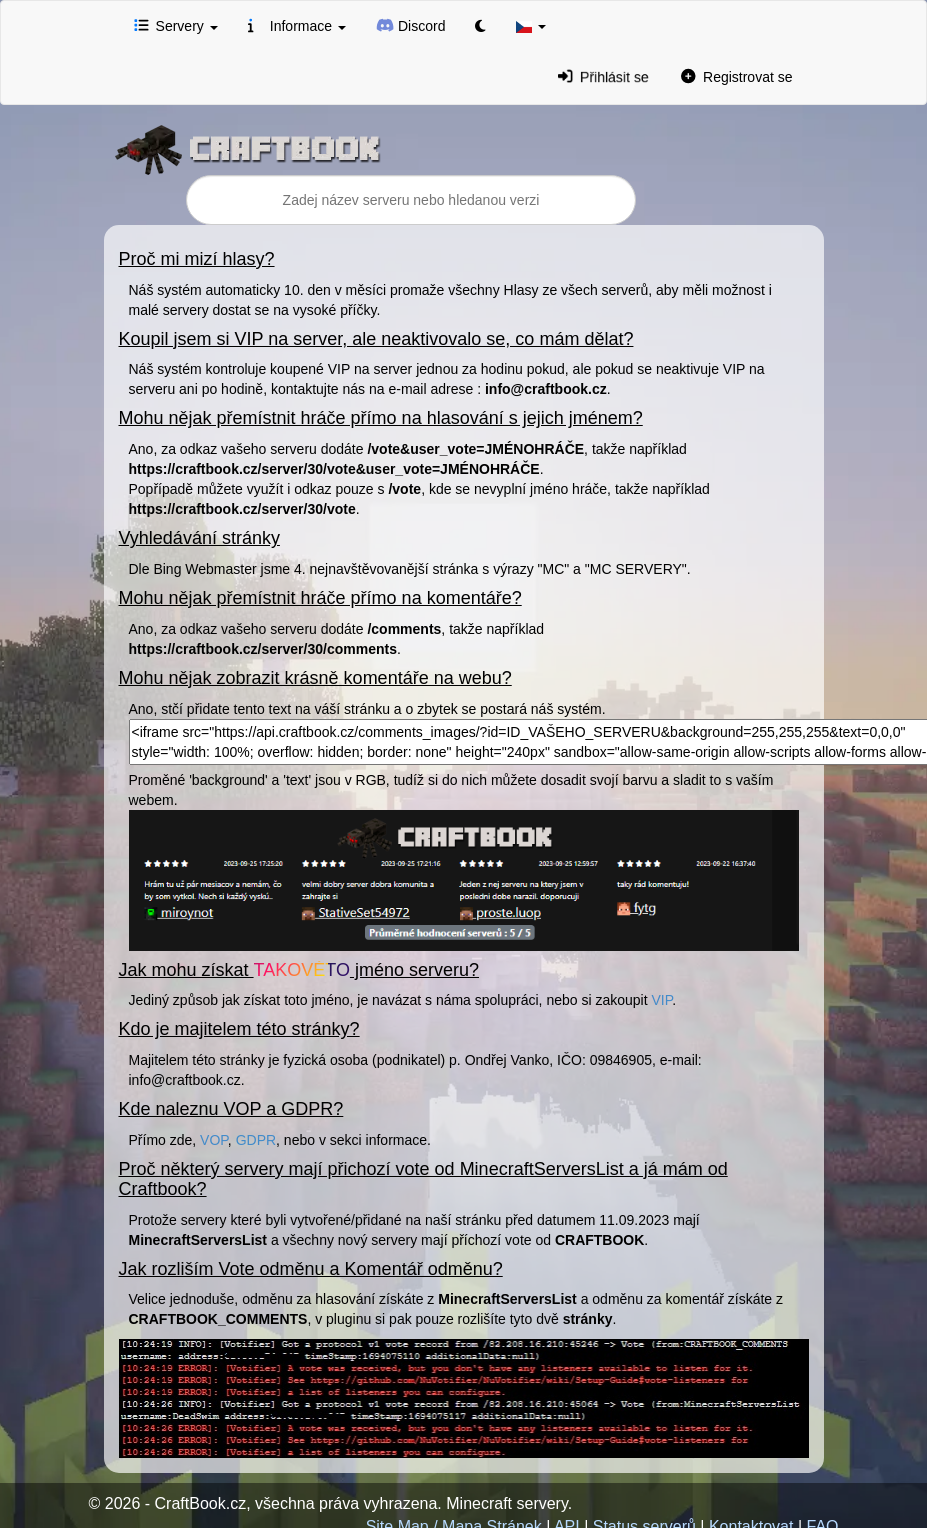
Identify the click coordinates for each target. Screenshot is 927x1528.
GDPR (256, 1140)
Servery (176, 25)
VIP (661, 1000)
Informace (297, 25)
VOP (214, 1140)
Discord (411, 25)
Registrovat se (737, 76)
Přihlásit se (603, 77)
